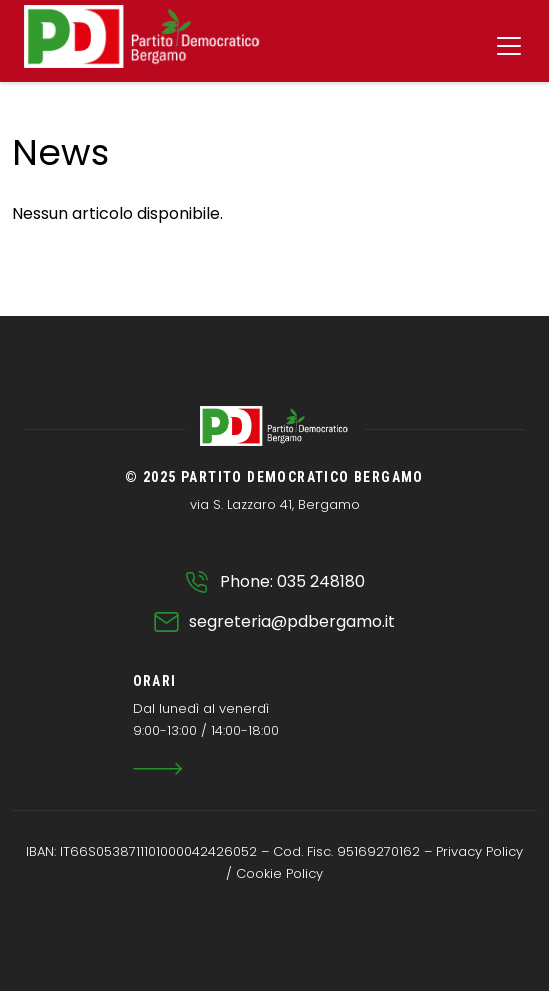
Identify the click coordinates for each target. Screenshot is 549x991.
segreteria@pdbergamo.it (292, 621)
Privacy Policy (479, 851)
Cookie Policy (279, 873)
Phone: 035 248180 (292, 581)
